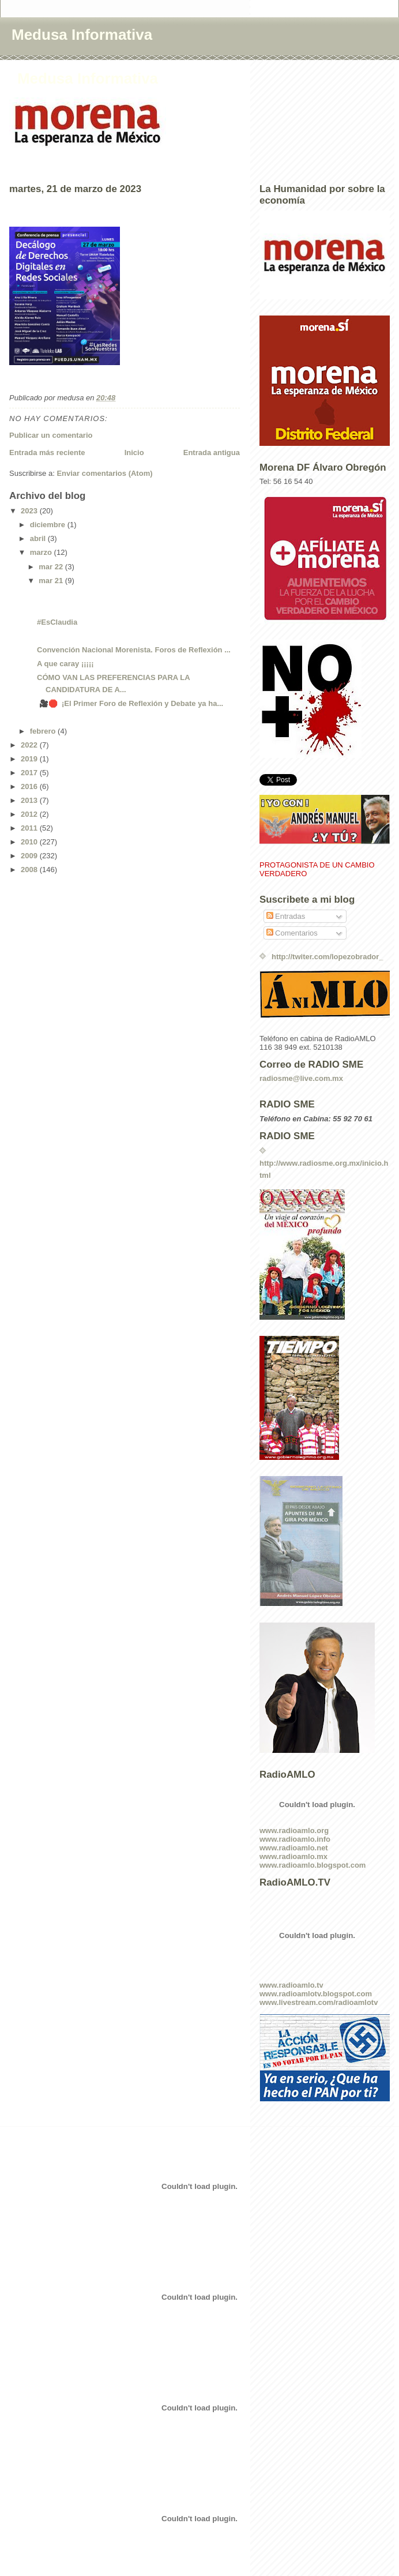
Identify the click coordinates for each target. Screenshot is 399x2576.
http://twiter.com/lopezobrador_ (327, 956)
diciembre (48, 524)
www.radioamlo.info (294, 1839)
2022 (30, 745)
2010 (30, 842)
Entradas (286, 916)
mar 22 (52, 566)
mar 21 (52, 580)
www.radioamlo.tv (291, 1985)
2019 (30, 758)
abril (39, 538)
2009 (30, 855)
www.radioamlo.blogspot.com (312, 1865)
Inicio (134, 452)
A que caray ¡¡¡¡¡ (65, 663)
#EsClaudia (57, 622)
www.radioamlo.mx (293, 1856)
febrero (44, 731)
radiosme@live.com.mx (301, 1078)
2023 (30, 510)
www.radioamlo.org (294, 1830)
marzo (42, 552)
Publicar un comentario (50, 435)
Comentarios (292, 933)
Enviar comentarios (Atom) (104, 473)
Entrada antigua (211, 452)
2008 (30, 869)
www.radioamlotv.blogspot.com (315, 1993)
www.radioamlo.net (293, 1847)
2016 (30, 786)
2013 (30, 800)
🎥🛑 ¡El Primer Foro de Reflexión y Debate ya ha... (130, 703)
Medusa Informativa (82, 34)
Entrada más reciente (47, 452)
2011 (30, 828)
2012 (30, 814)
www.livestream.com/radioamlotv (318, 2002)
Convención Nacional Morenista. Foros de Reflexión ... (134, 649)
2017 (30, 772)
